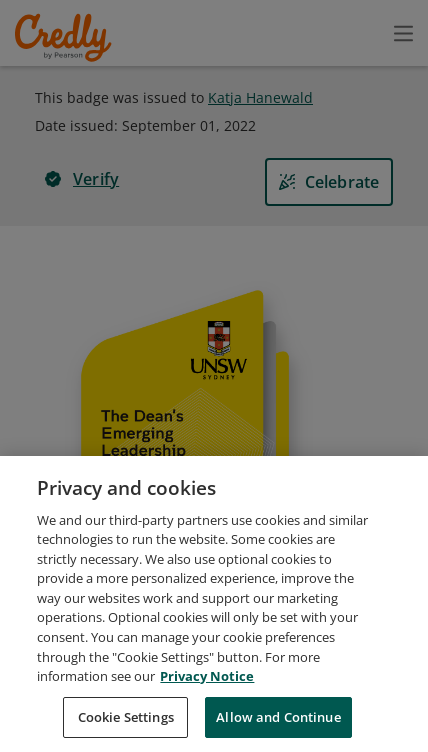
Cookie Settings (126, 729)
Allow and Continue (278, 729)
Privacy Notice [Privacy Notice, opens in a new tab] (207, 688)
